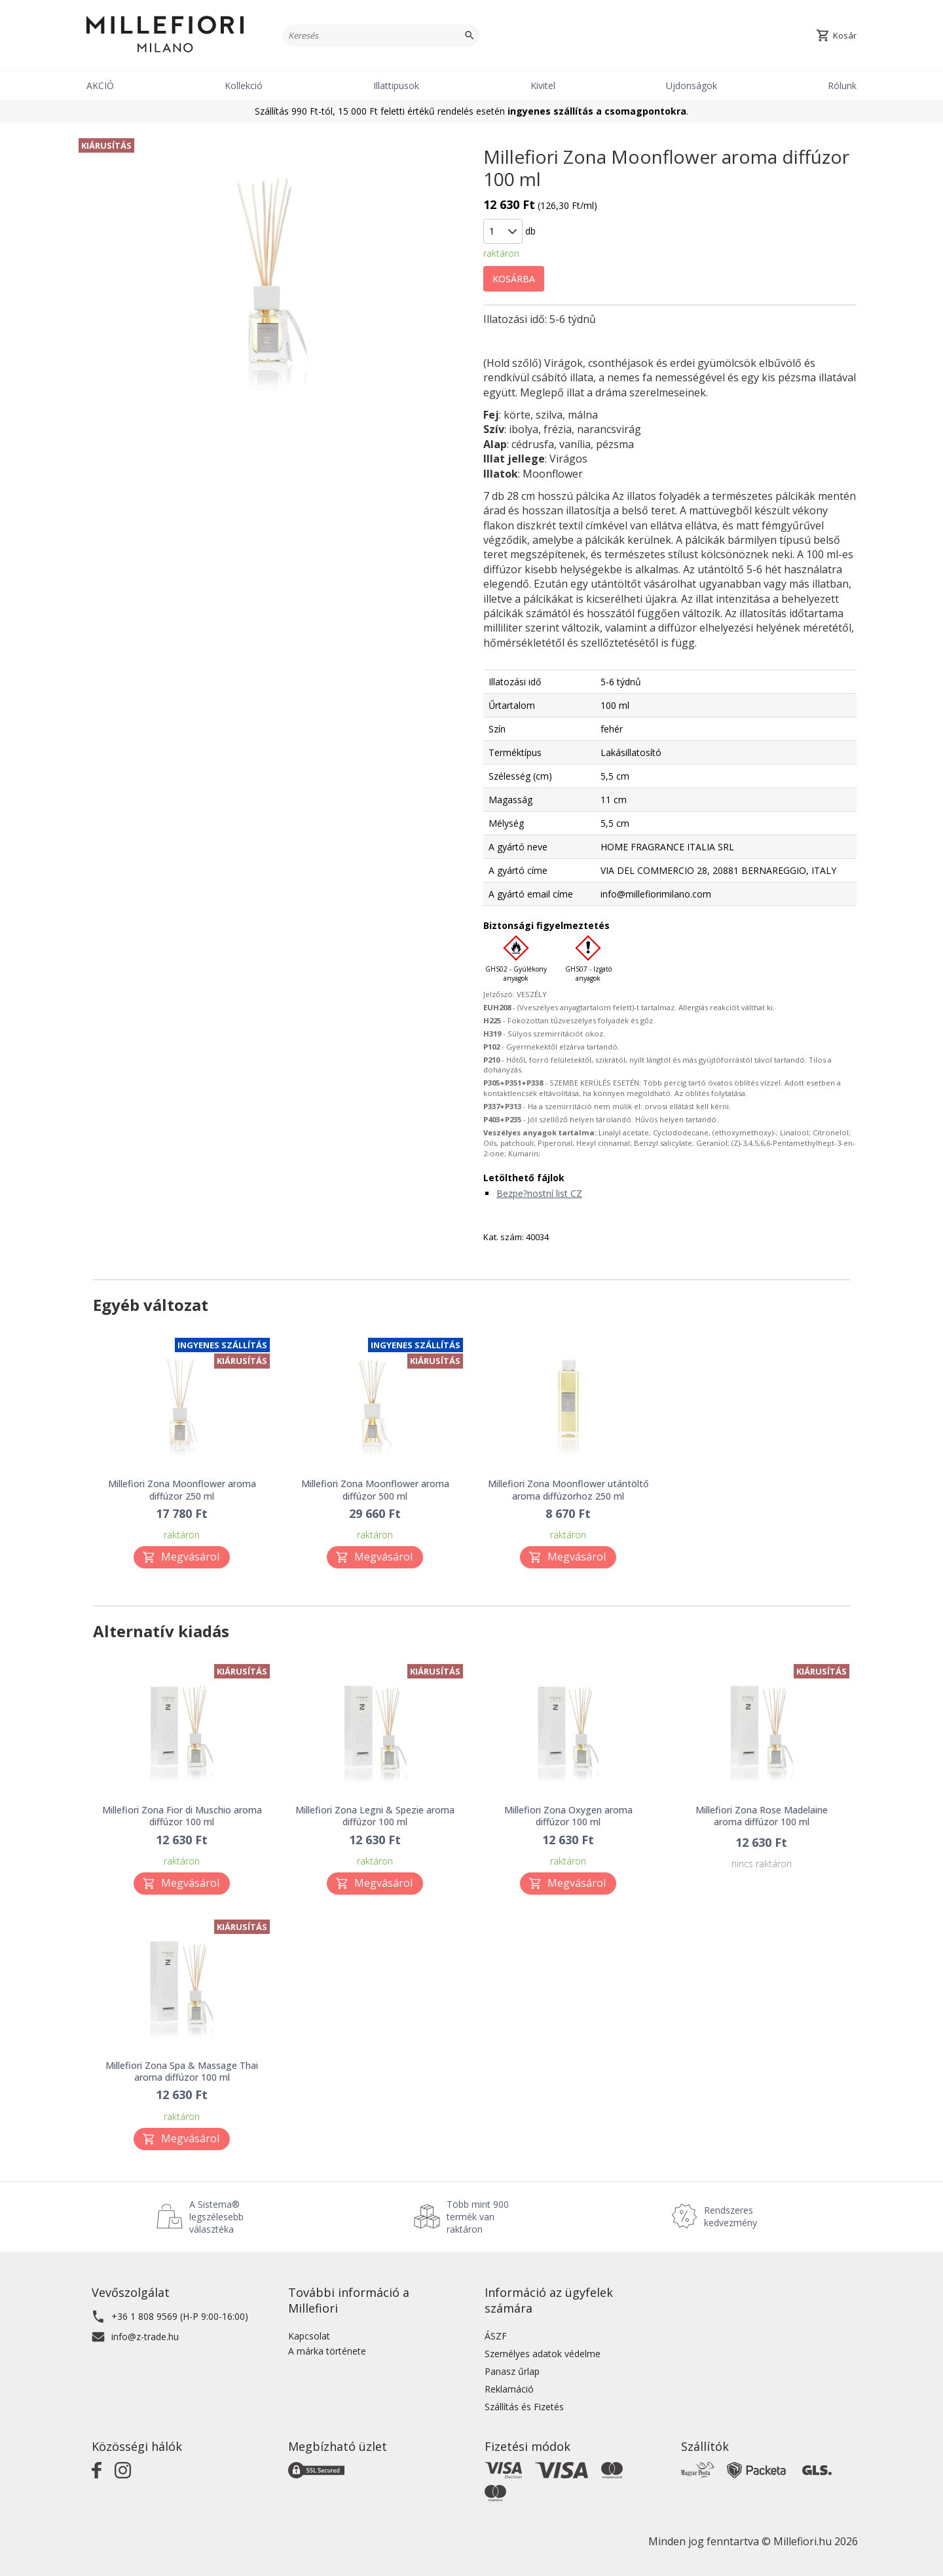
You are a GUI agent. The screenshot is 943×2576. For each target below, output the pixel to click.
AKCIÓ (100, 85)
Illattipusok (396, 85)
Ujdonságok (691, 85)
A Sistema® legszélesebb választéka (216, 2216)
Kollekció (244, 85)
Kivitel (542, 85)
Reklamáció (509, 2389)
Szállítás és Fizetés (524, 2406)
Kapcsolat (309, 2336)
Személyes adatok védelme (543, 2353)
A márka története (327, 2351)
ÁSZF (496, 2336)
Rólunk (842, 85)
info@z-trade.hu (145, 2336)
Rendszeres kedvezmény (730, 2216)
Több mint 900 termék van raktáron (478, 2216)
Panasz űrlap (512, 2371)
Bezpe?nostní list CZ (539, 1193)
